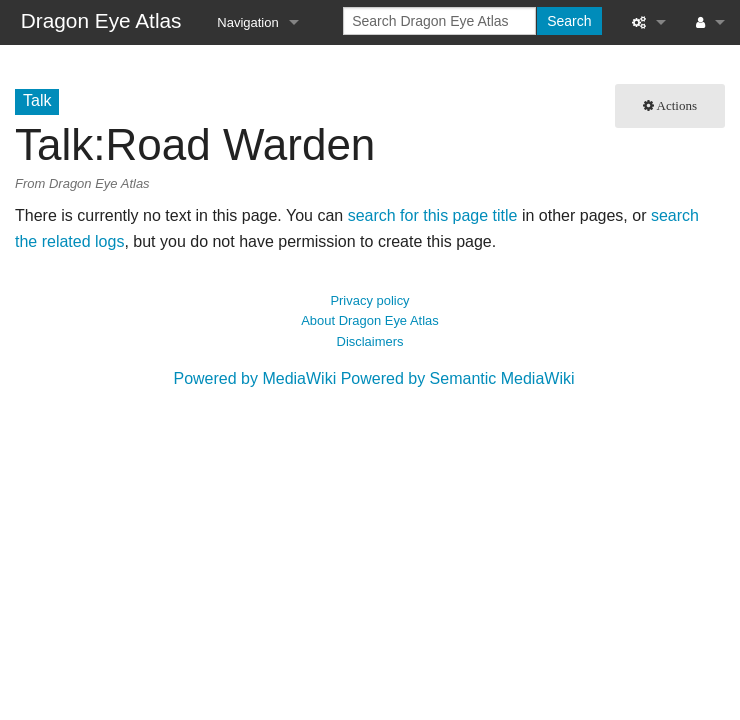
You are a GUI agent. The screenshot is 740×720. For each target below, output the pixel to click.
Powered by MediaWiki (254, 378)
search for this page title (433, 215)
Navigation (247, 22)
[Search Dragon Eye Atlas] (439, 21)
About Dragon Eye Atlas (370, 320)
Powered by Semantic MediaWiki (458, 378)
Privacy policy (369, 300)
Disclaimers (370, 341)
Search (569, 21)
